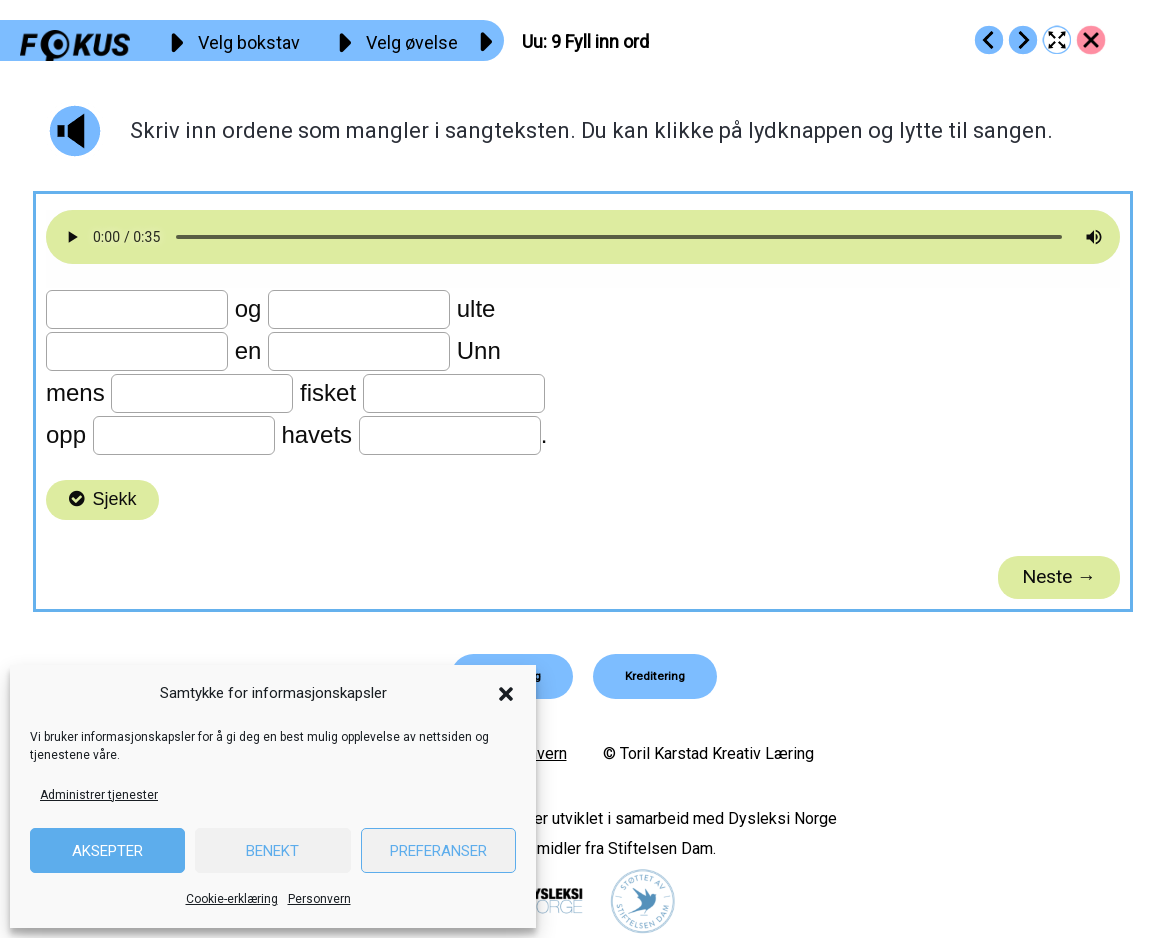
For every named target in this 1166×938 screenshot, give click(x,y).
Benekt (272, 851)
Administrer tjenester (99, 795)
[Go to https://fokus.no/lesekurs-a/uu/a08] (989, 40)
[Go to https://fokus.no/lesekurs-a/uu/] (1091, 40)
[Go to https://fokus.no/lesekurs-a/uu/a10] (1023, 40)
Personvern (319, 899)
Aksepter (107, 851)
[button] (506, 694)
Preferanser (438, 851)
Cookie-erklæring (232, 899)
